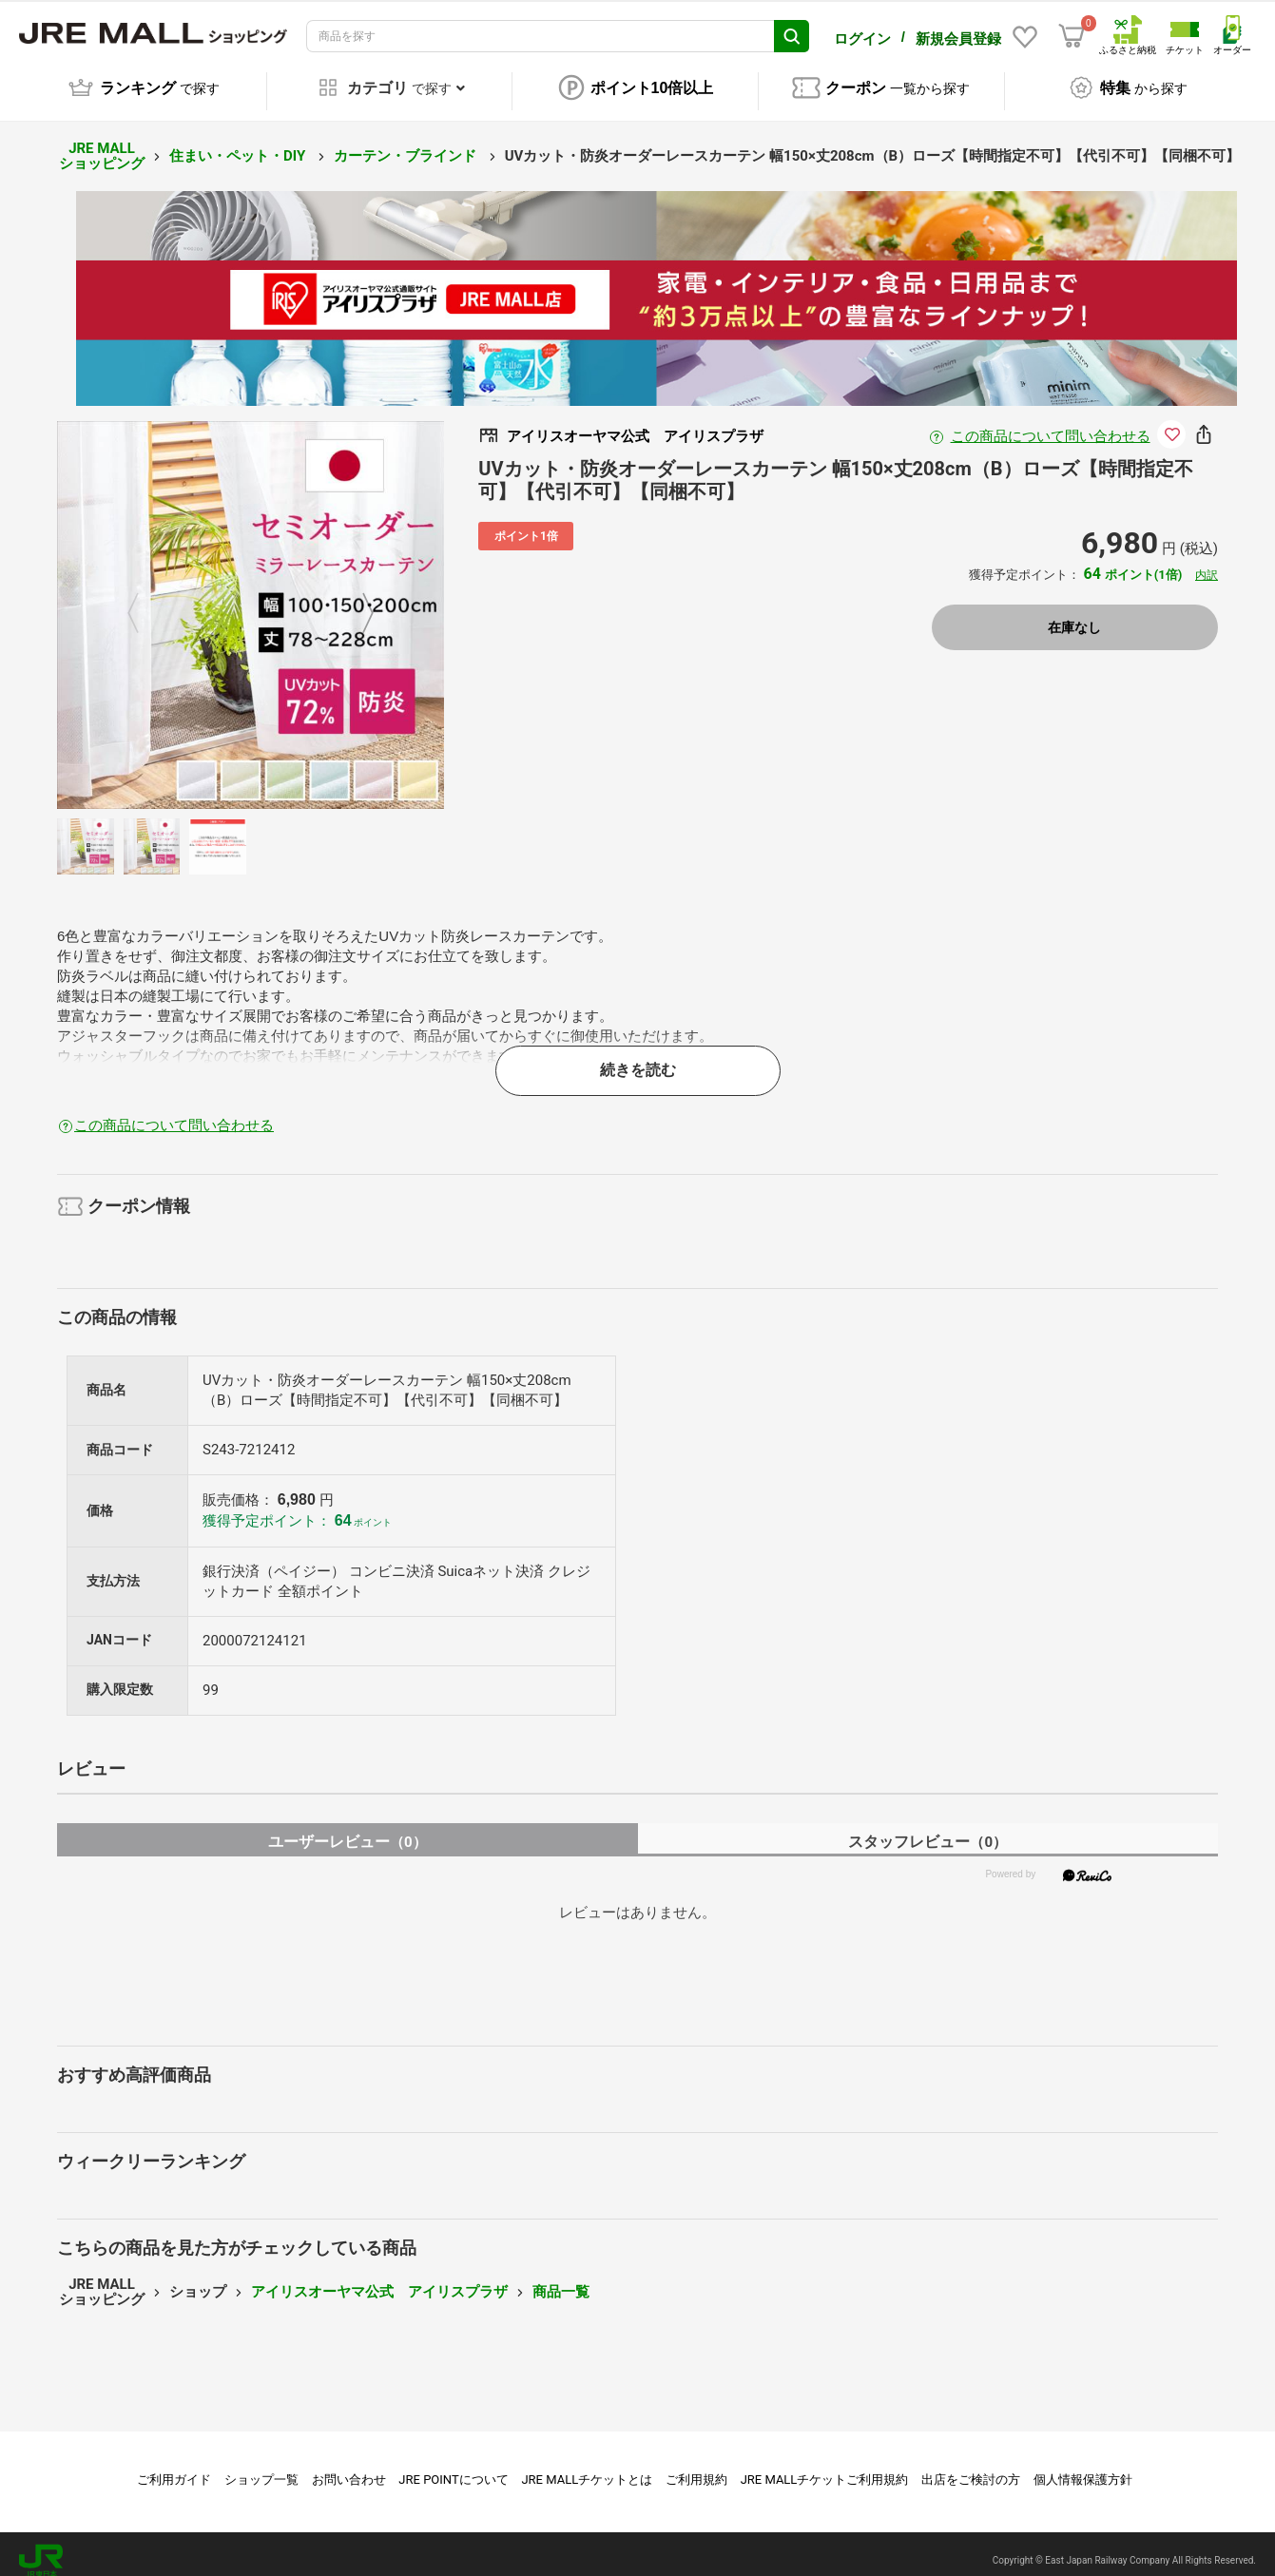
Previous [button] (144, 601)
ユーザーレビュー (347, 1829)
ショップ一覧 (261, 2466)
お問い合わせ (349, 2466)
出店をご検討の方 (970, 2466)
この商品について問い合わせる (1050, 423)
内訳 (1206, 562)
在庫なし (1074, 614)
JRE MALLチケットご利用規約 (825, 2466)
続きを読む (638, 1057)
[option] (251, 602)
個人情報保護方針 (1083, 2466)
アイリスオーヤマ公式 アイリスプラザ (379, 2278)
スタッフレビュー (927, 1829)
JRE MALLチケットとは (586, 2466)
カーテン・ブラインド (407, 142)
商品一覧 (560, 2278)
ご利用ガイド (174, 2466)
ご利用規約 (696, 2466)
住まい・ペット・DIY (239, 142)
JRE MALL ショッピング (102, 143)
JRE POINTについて (453, 2466)
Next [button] (356, 601)
